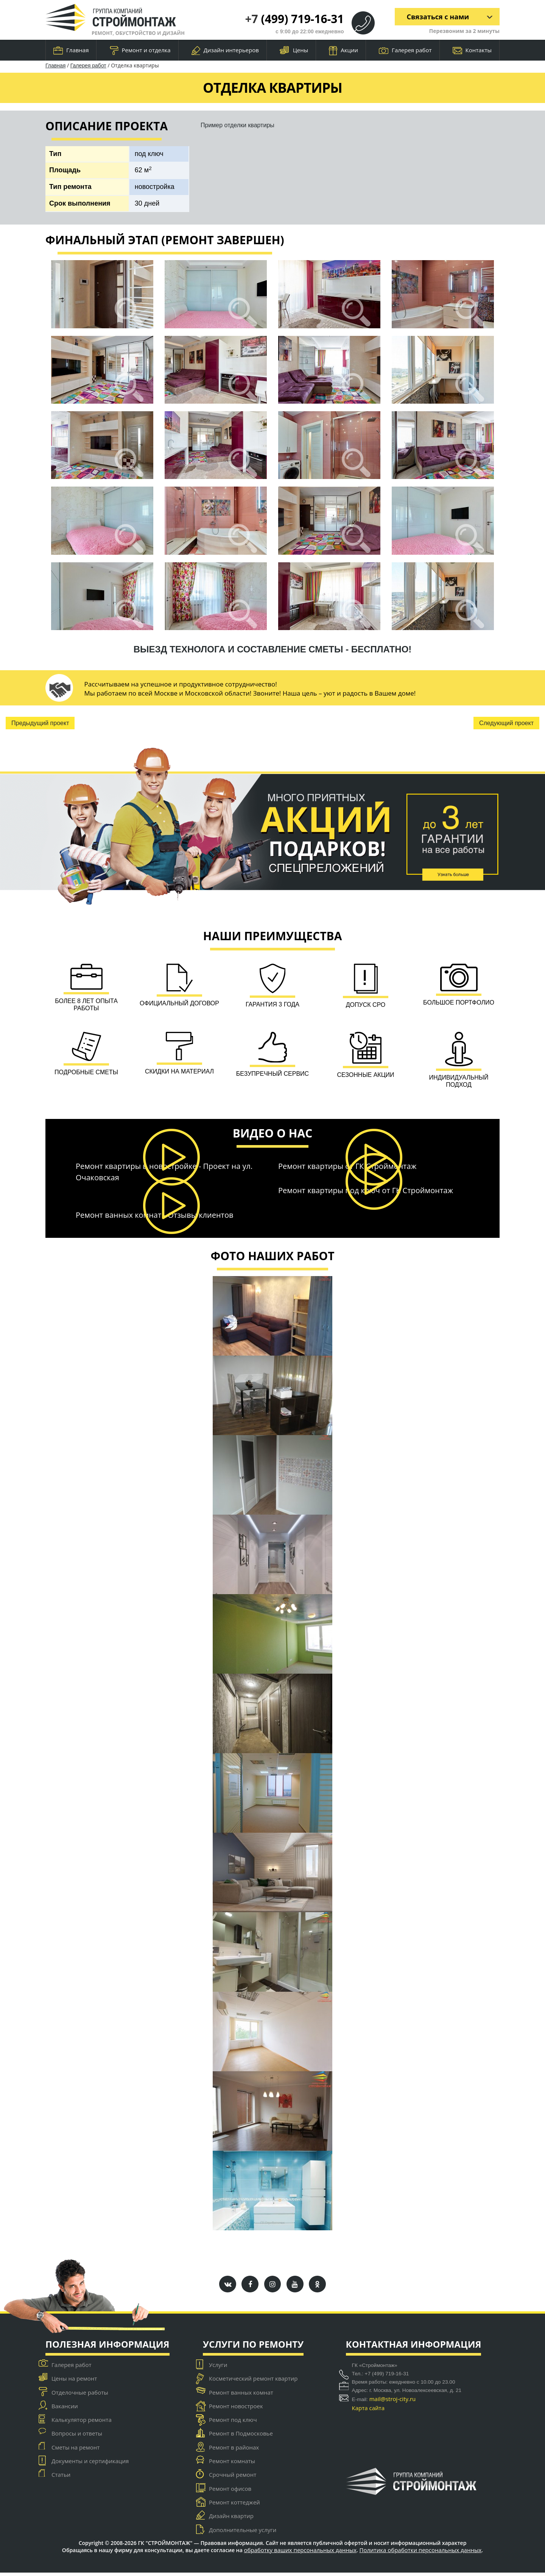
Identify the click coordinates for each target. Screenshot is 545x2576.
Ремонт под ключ (233, 2423)
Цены (294, 50)
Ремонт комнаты (232, 2464)
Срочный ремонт (232, 2478)
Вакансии (64, 2409)
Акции (343, 50)
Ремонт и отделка (140, 50)
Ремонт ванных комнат (241, 2396)
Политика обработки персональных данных (421, 2553)
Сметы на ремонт (75, 2450)
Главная (71, 50)
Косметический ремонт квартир (253, 2382)
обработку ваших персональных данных (300, 2553)
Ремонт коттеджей (234, 2505)
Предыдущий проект (40, 723)
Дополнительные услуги (242, 2533)
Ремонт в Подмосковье (241, 2437)
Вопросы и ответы (76, 2437)
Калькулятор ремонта (81, 2423)
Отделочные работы (79, 2396)
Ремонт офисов (230, 2492)
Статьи (60, 2478)
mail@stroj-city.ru (392, 2402)
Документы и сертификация (90, 2464)
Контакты (472, 50)
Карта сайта (368, 2411)
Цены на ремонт (74, 2382)
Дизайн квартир (231, 2519)
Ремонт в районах (234, 2450)
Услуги (218, 2368)
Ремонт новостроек (236, 2409)
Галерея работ (405, 50)
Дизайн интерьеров (225, 50)
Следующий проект (506, 723)
